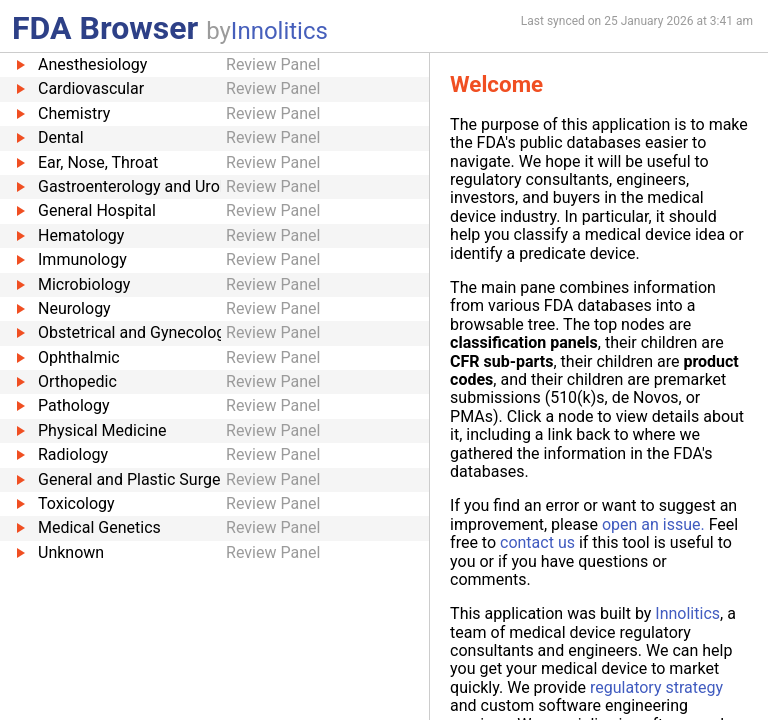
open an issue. (653, 524)
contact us (537, 542)
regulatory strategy (656, 687)
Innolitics (279, 31)
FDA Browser (105, 28)
